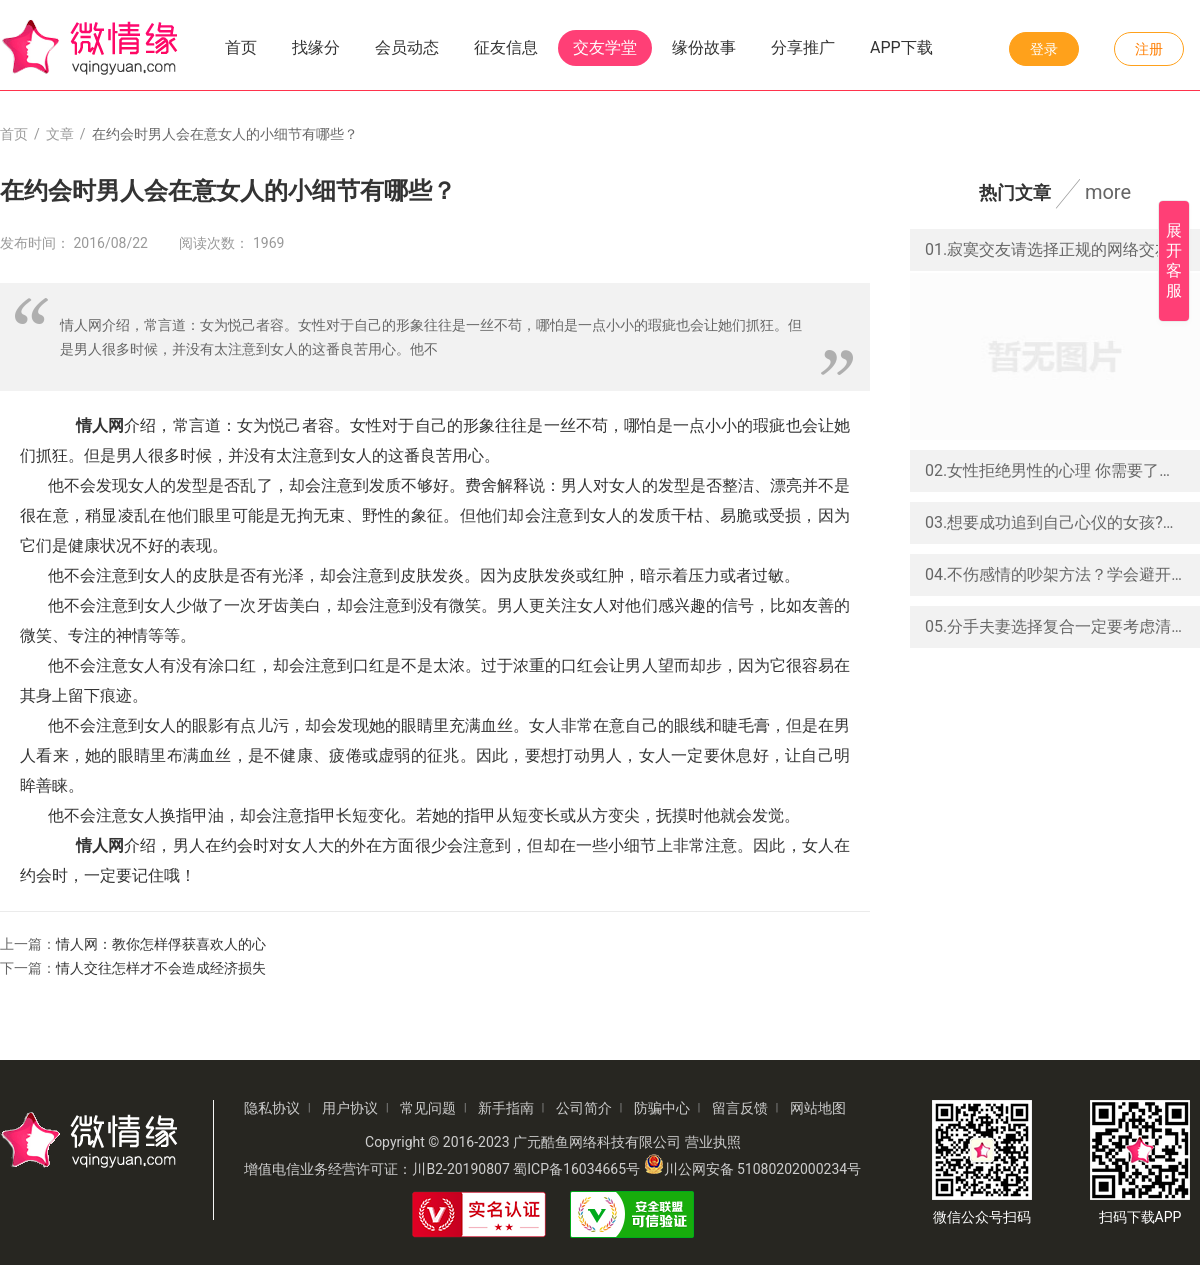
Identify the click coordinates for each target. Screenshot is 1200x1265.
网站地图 (818, 1108)
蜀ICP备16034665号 (576, 1169)
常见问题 (428, 1108)
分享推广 (803, 47)
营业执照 (713, 1142)
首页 (241, 47)
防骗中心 (662, 1108)
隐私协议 (272, 1108)
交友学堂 (605, 47)
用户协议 (350, 1108)
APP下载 (901, 47)
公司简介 (584, 1108)
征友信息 (506, 47)
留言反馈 (740, 1108)
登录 (1044, 49)
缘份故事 (704, 47)
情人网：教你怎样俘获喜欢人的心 (161, 944)
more (1108, 192)
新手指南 (506, 1108)
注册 (1149, 49)
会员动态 (407, 47)
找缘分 (316, 47)
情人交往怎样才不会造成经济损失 (161, 968)
